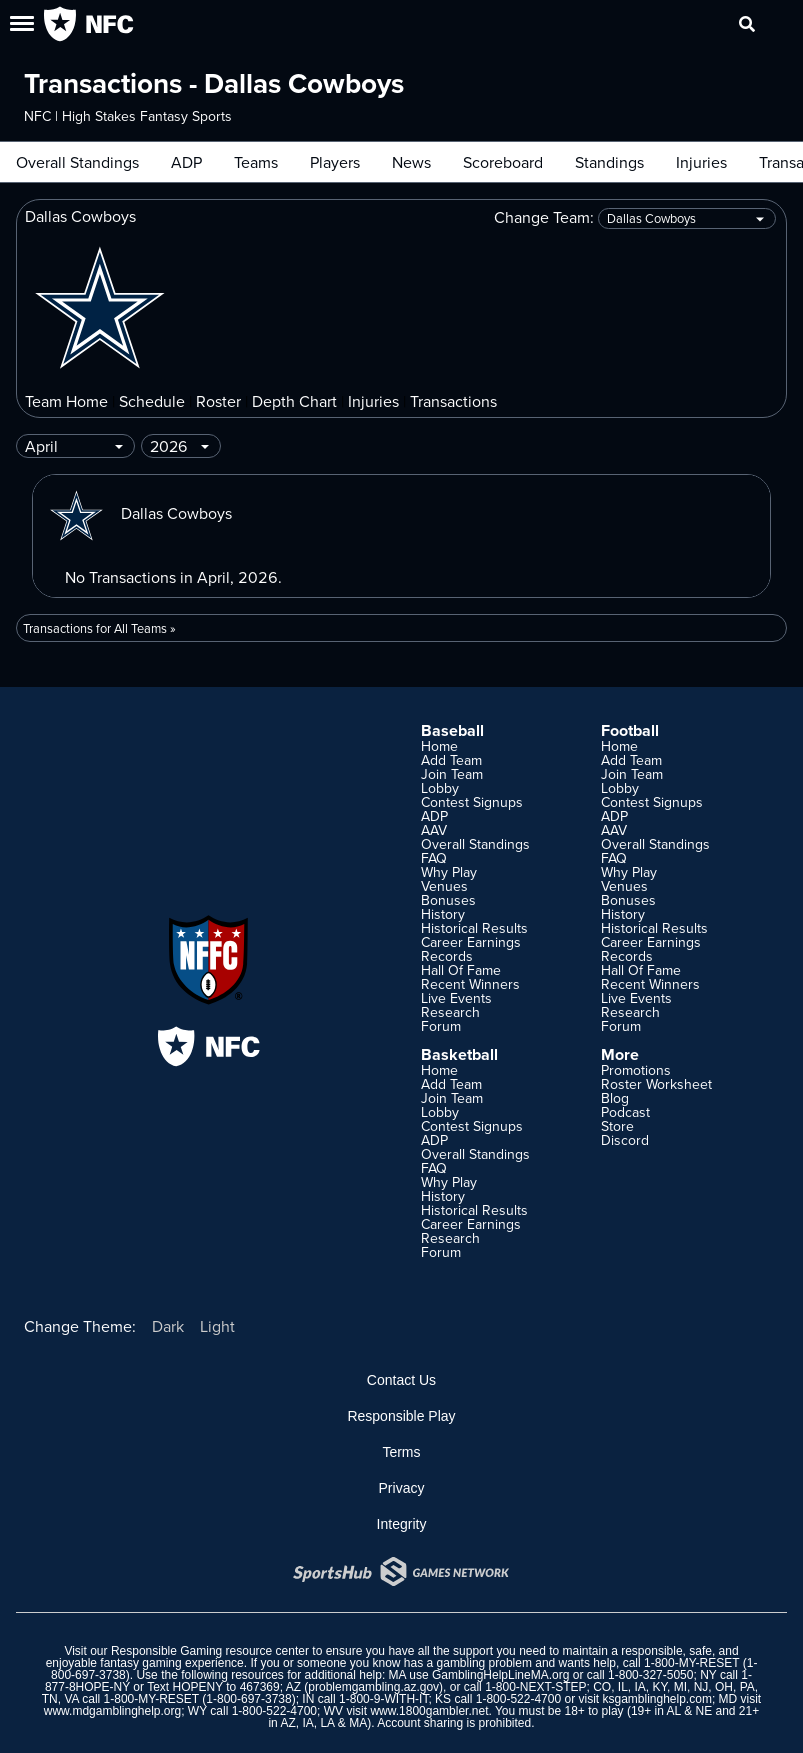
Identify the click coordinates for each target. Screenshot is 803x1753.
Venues (444, 886)
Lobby (440, 788)
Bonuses (448, 900)
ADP (186, 162)
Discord (625, 1140)
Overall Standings (77, 162)
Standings (609, 162)
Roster (218, 401)
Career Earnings (471, 942)
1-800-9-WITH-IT (383, 1699)
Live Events (456, 998)
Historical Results (474, 928)
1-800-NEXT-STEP (535, 1687)
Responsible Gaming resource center (210, 1651)
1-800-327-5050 (650, 1675)
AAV (434, 830)
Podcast (625, 1112)
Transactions (453, 401)
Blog (615, 1098)
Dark (168, 1326)
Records (447, 956)
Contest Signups (472, 802)
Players (335, 162)
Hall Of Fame (461, 970)
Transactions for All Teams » (99, 628)
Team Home (66, 401)
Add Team (451, 760)
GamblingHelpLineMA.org (500, 1675)
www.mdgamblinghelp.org (112, 1711)
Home (439, 746)
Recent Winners (470, 984)
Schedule (152, 401)
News (411, 162)
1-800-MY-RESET (691, 1663)
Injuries (701, 162)
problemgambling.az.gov (373, 1687)
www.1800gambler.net (429, 1711)
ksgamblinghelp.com (656, 1699)
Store (617, 1126)
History (443, 914)
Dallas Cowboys (140, 513)
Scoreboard (503, 162)
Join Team (452, 774)
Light (217, 1326)
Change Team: (635, 218)
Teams (256, 162)
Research (450, 1012)
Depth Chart (294, 401)
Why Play (449, 872)
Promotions (636, 1070)
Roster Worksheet (656, 1084)
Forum (441, 1026)
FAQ (434, 858)
